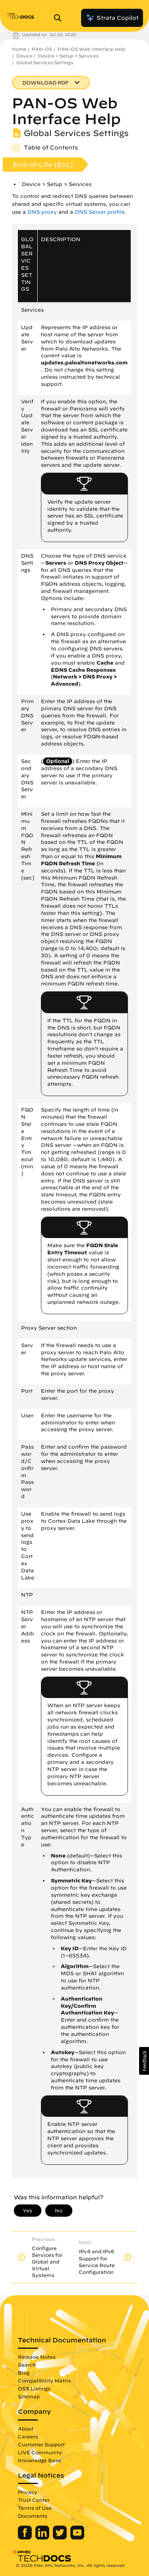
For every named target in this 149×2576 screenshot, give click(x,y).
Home (19, 49)
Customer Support (41, 2444)
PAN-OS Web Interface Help (92, 49)
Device (24, 55)
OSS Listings (34, 2388)
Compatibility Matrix (44, 2380)
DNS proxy (42, 212)
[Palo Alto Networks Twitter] (60, 2537)
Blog (23, 2372)
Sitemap (29, 2396)
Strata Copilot (112, 18)
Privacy (27, 2492)
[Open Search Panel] (60, 17)
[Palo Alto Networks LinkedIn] (43, 2537)
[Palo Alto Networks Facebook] (25, 2537)
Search (27, 2364)
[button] (144, 2061)
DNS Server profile (100, 212)
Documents (32, 2515)
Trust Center (34, 2500)
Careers (28, 2436)
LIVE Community (40, 2452)
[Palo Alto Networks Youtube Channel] (77, 2537)
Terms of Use (35, 2508)
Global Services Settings (44, 62)
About (25, 2428)
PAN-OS (42, 49)
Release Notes (37, 2356)
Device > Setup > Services (68, 55)
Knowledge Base (39, 2460)
